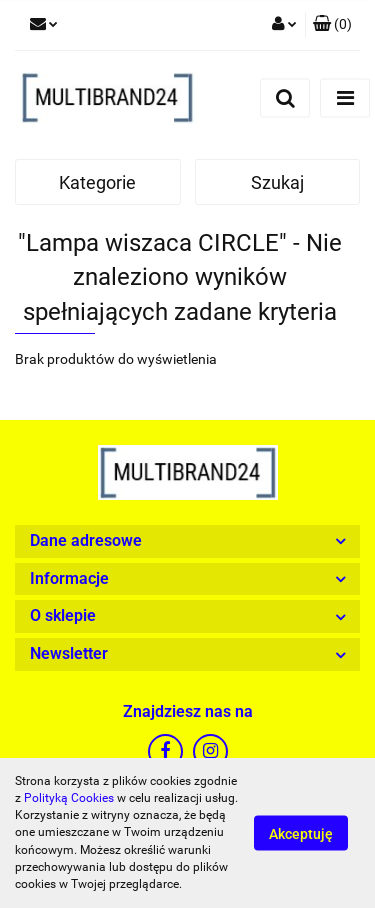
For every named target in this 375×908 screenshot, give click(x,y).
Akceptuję (301, 834)
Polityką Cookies (69, 798)
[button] (332, 25)
